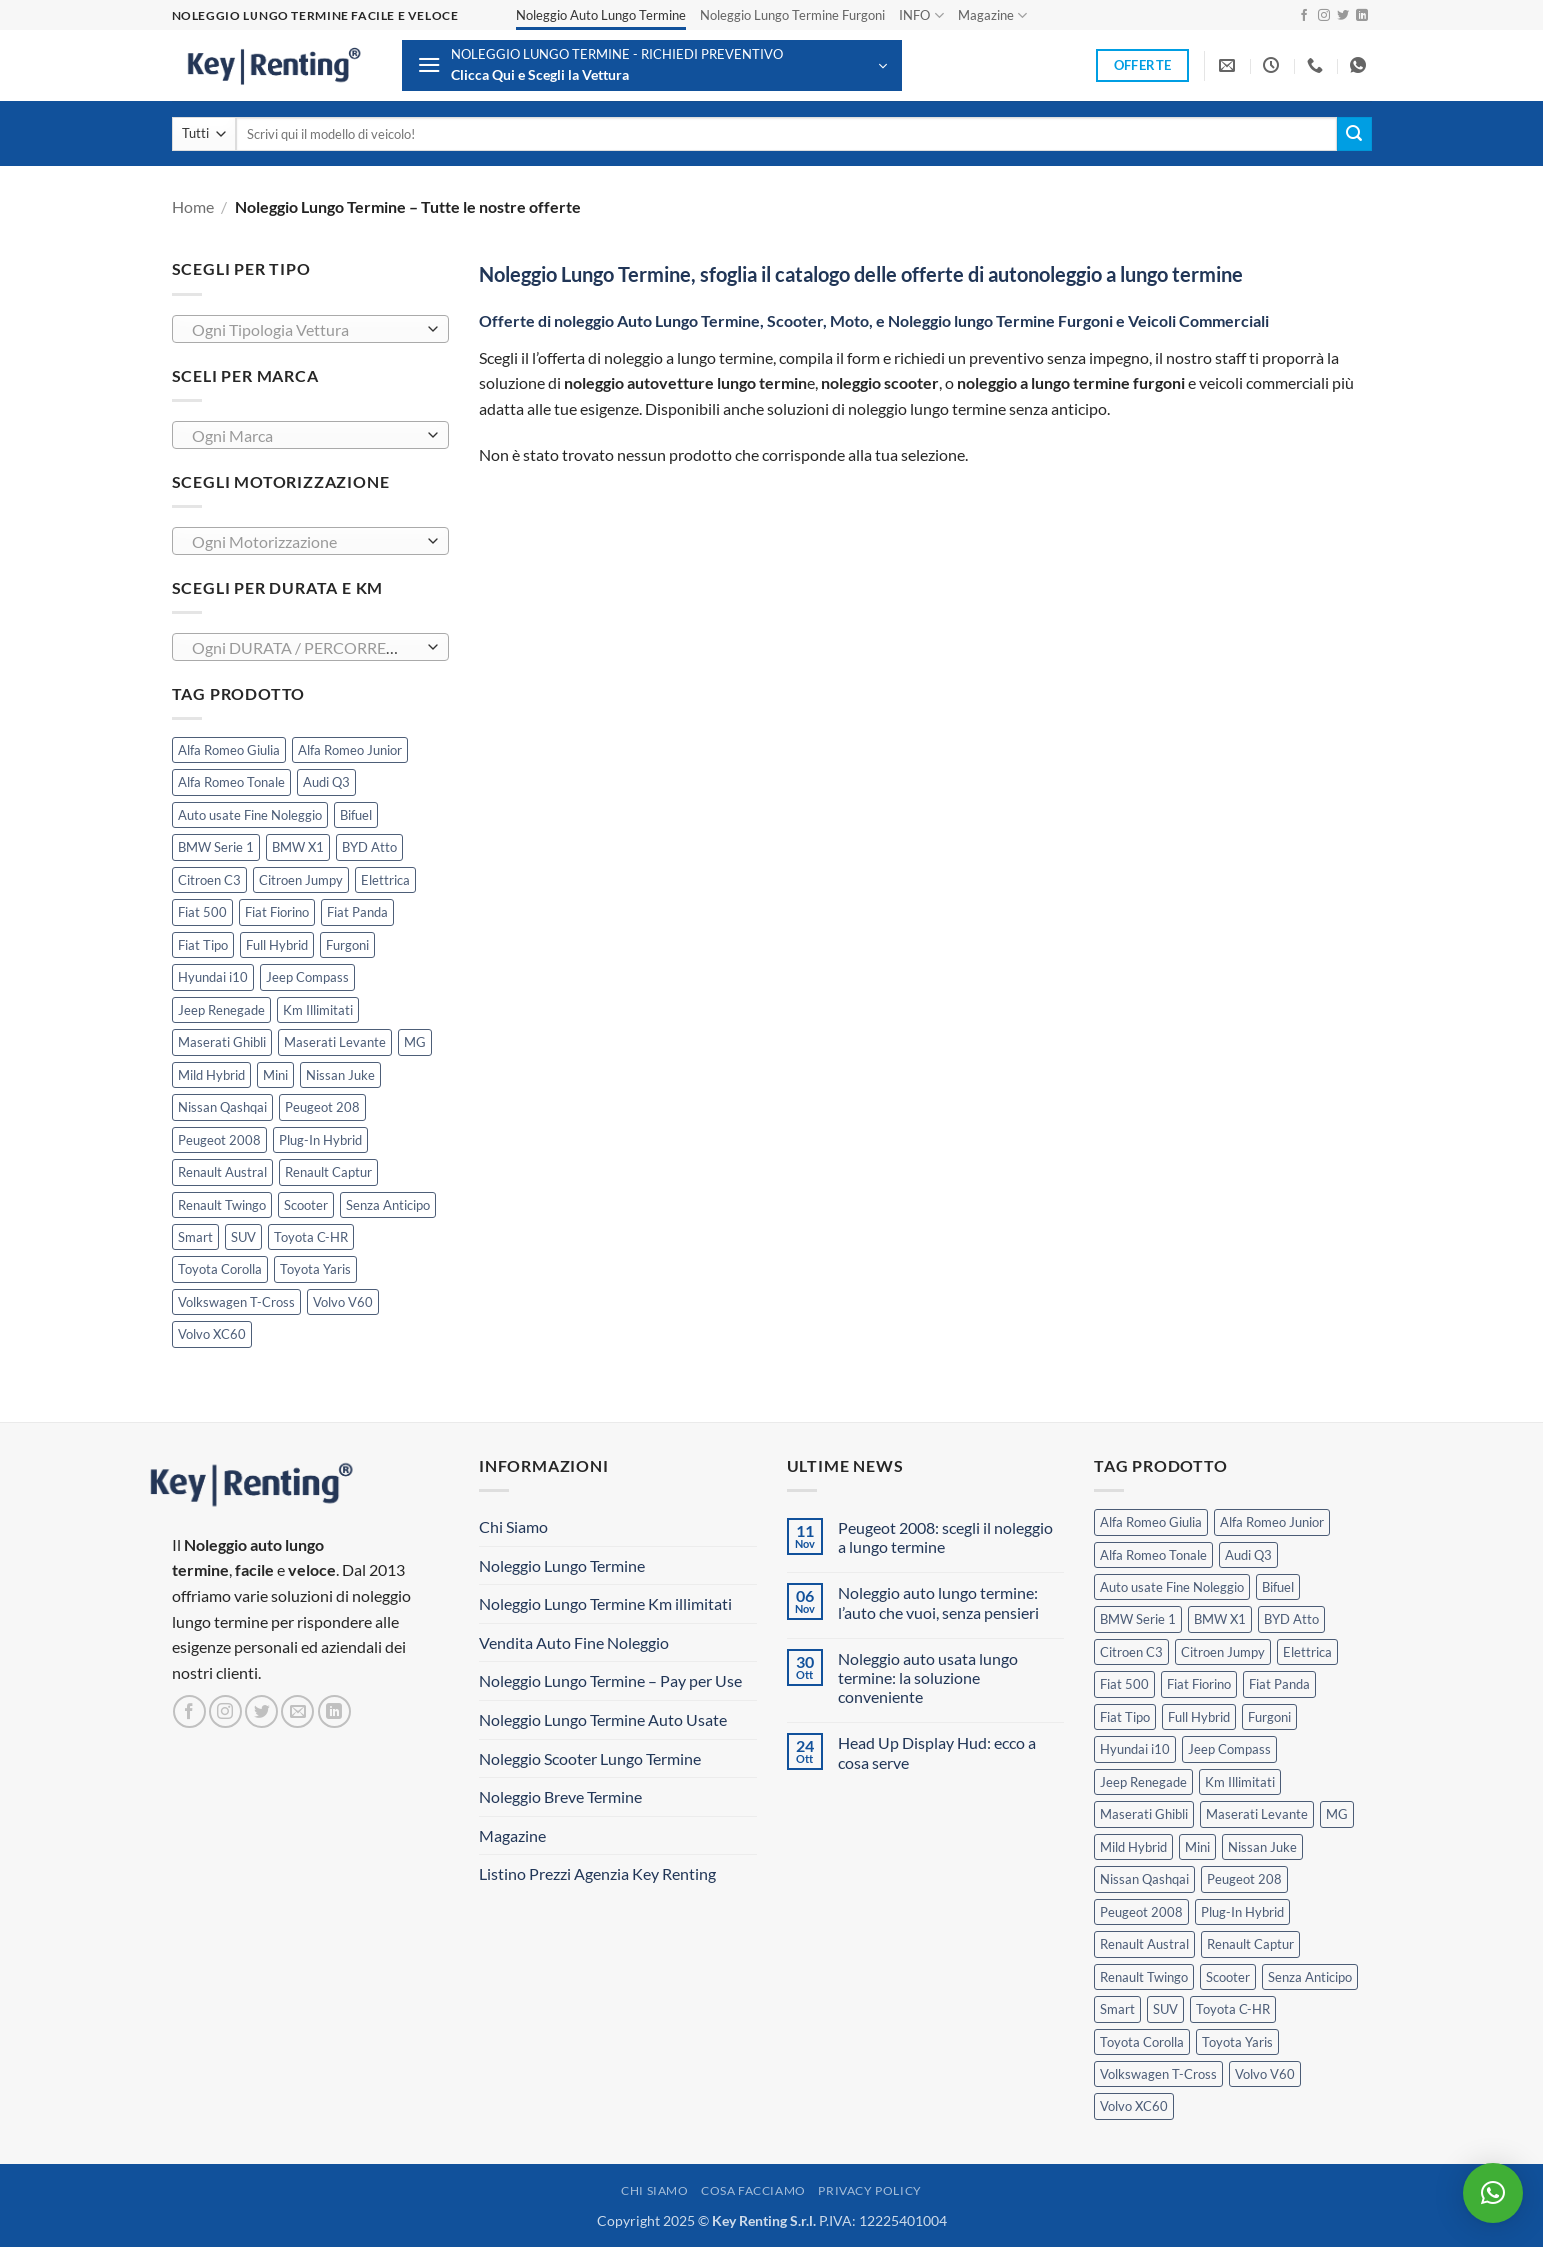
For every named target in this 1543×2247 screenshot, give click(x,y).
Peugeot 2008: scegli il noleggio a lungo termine (945, 1537)
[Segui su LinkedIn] (1362, 16)
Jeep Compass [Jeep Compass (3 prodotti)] (307, 977)
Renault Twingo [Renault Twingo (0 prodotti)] (222, 1205)
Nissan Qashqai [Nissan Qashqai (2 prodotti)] (222, 1107)
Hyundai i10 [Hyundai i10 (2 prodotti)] (213, 977)
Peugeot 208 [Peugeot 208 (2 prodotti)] (322, 1107)
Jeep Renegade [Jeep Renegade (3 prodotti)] (221, 1010)
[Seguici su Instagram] (1324, 16)
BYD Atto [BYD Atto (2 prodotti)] (369, 847)
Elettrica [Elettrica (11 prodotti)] (385, 880)
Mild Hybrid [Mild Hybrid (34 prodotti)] (211, 1075)
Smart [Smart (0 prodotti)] (195, 1237)
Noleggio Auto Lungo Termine (601, 15)
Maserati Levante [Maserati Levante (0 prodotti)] (335, 1042)
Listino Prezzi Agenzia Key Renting (597, 1873)
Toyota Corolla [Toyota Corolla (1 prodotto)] (220, 1269)
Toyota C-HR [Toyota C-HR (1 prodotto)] (311, 1237)
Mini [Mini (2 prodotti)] (275, 1075)
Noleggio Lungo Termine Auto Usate (603, 1719)
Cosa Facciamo (753, 2190)
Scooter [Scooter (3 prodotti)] (306, 1205)
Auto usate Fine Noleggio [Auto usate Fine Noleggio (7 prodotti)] (250, 815)
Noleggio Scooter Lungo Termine (590, 1758)
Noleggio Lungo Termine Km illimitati (605, 1603)
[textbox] (305, 330)
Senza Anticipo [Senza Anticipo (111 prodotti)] (388, 1205)
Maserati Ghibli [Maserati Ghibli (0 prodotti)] (222, 1042)
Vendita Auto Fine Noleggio (574, 1642)
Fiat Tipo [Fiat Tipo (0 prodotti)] (203, 945)
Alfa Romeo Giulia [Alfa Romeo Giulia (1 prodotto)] (229, 750)
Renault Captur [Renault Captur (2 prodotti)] (328, 1172)
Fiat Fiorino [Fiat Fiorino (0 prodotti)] (277, 912)
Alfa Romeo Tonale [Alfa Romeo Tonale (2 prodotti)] (231, 782)
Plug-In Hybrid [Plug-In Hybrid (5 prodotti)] (320, 1140)
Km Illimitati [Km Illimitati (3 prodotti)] (318, 1010)
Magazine (992, 15)
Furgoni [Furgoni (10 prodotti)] (347, 945)
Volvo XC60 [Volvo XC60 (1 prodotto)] (212, 1334)
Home (193, 206)
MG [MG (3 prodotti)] (415, 1042)
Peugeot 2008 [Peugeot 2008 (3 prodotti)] (219, 1140)
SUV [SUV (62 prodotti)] (243, 1237)
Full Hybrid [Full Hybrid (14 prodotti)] (277, 945)
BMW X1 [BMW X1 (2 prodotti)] (298, 847)
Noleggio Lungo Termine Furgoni (792, 15)
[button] (652, 65)
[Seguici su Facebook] (1304, 16)
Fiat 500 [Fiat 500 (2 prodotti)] (202, 912)
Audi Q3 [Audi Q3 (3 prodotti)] (326, 782)
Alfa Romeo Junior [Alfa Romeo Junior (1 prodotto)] (350, 750)
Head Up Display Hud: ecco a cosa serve (937, 1752)
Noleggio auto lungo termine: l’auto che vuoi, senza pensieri (938, 1602)
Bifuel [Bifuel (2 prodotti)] (356, 815)
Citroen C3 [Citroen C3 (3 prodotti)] (209, 880)
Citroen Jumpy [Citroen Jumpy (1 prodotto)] (301, 880)
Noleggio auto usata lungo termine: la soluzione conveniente (928, 1677)
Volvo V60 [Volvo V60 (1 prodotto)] (343, 1302)
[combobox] (311, 329)
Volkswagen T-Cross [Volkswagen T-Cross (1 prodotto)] (236, 1302)
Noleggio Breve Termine (560, 1796)
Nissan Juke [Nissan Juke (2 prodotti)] (340, 1075)
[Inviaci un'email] (297, 1711)
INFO (921, 15)
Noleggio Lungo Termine (562, 1565)
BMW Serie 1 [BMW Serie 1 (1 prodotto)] (216, 847)
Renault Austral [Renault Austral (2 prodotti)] (222, 1172)
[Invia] (1354, 134)
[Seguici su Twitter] (1343, 16)
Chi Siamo (513, 1526)
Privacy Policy (870, 2190)
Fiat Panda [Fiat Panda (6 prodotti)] (357, 912)
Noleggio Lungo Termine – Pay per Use (610, 1680)
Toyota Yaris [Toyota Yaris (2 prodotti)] (315, 1269)
